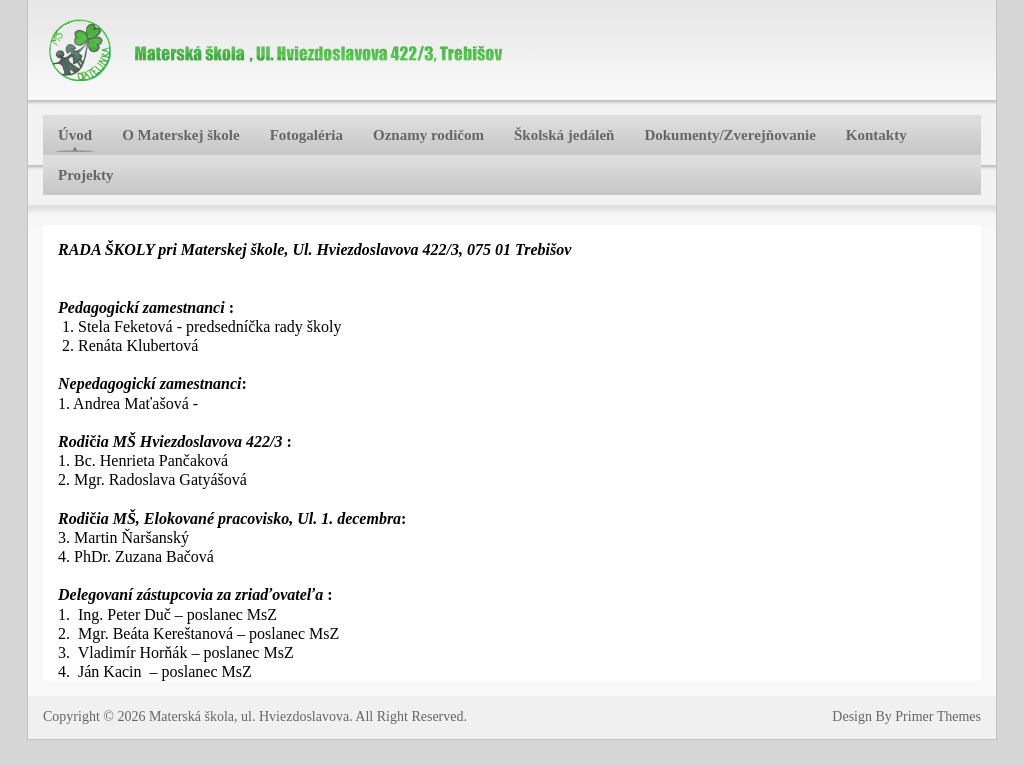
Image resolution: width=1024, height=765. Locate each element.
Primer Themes (938, 716)
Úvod (75, 135)
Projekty (86, 175)
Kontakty (876, 135)
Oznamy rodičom (428, 135)
